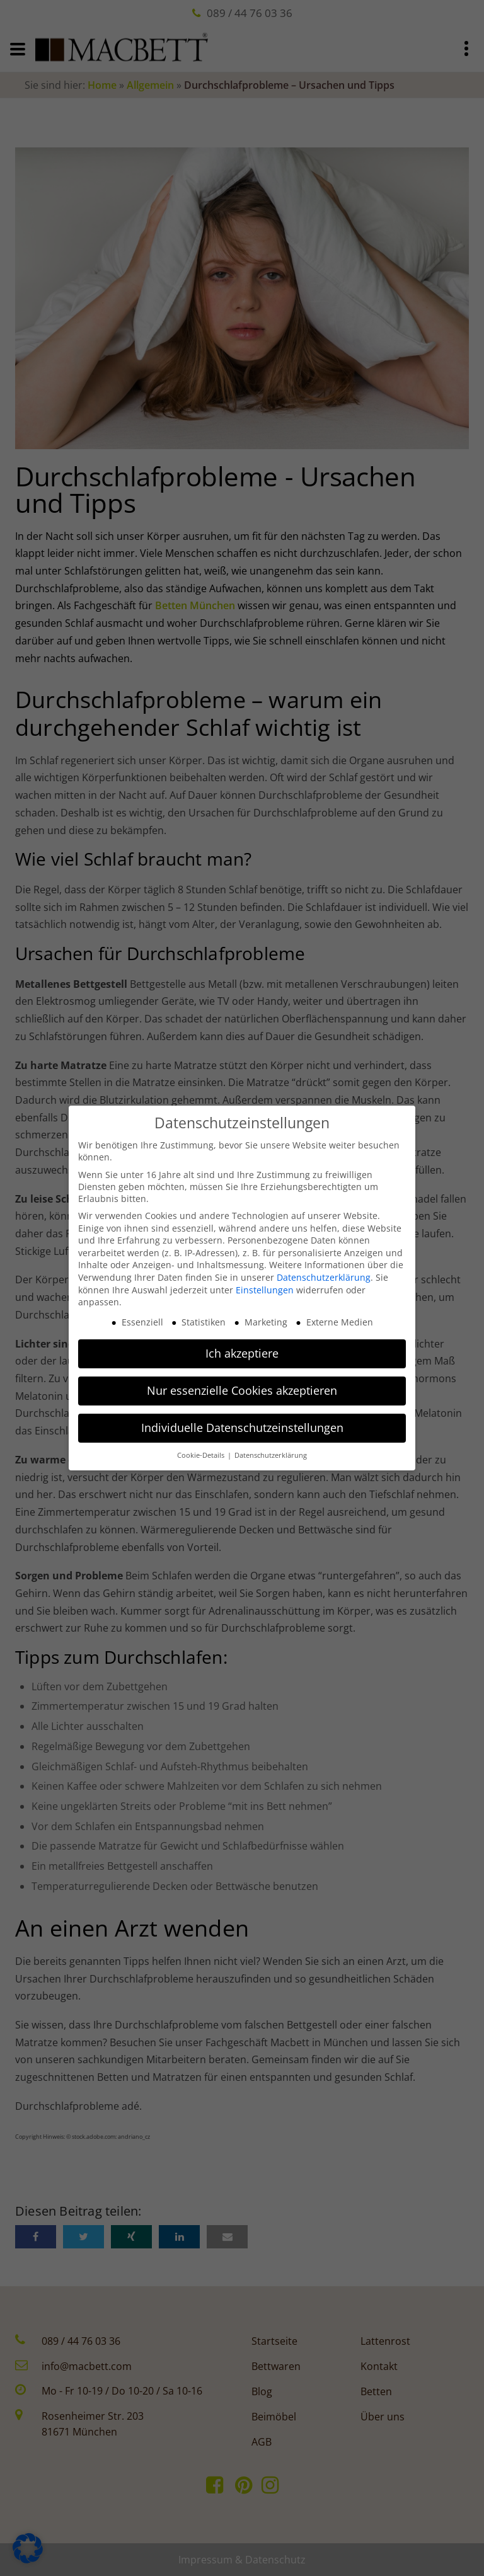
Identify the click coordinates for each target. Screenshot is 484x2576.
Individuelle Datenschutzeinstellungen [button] (242, 1423)
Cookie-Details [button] (200, 1451)
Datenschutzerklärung (324, 1273)
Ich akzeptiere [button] (242, 1349)
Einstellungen (265, 1286)
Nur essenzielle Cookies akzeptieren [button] (242, 1386)
